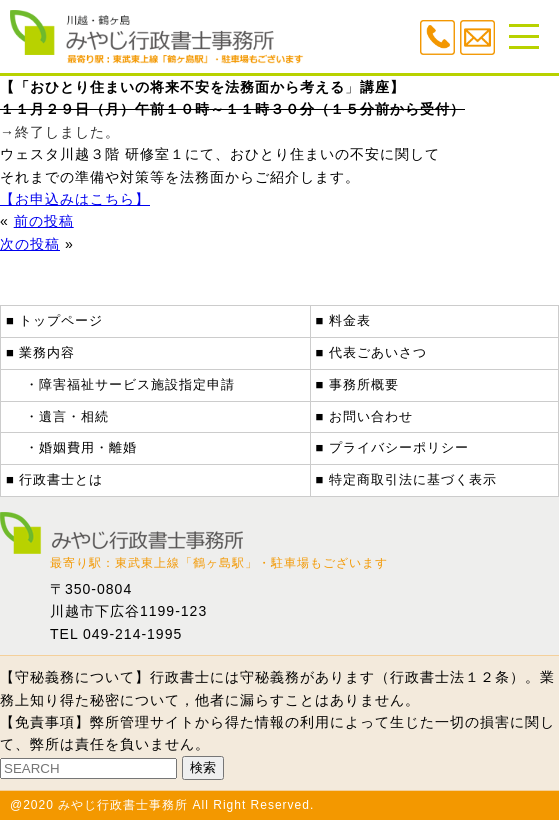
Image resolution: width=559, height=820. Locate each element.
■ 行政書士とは (54, 479)
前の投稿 (44, 221)
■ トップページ (54, 320)
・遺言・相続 (67, 416)
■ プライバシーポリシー (392, 447)
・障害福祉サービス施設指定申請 (130, 384)
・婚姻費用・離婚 (81, 447)
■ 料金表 (343, 320)
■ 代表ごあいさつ (371, 352)
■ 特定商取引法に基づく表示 (406, 479)
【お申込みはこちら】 (75, 199)
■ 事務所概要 (357, 384)
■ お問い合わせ (364, 416)
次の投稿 (30, 244)
